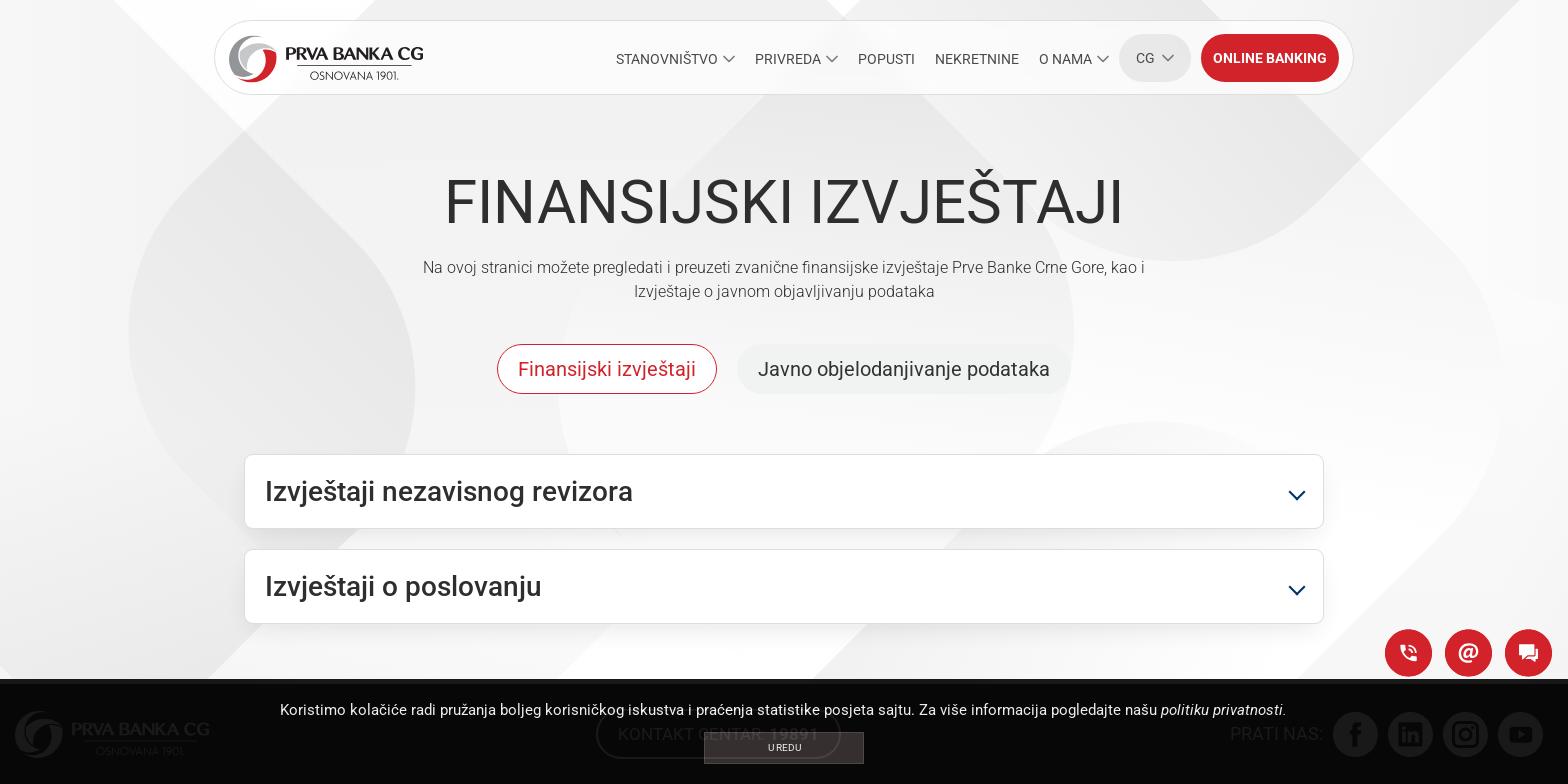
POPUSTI (886, 59)
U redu (784, 747)
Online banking (1270, 58)
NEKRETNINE (977, 59)
